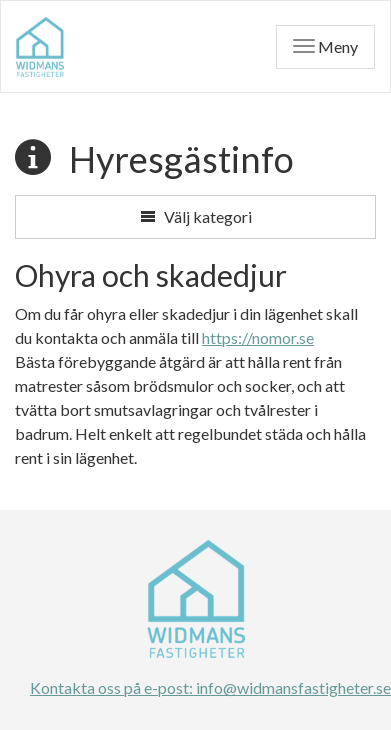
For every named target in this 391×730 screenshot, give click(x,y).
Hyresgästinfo (181, 159)
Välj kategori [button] (196, 216)
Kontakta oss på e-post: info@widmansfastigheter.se (195, 687)
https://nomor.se (258, 337)
